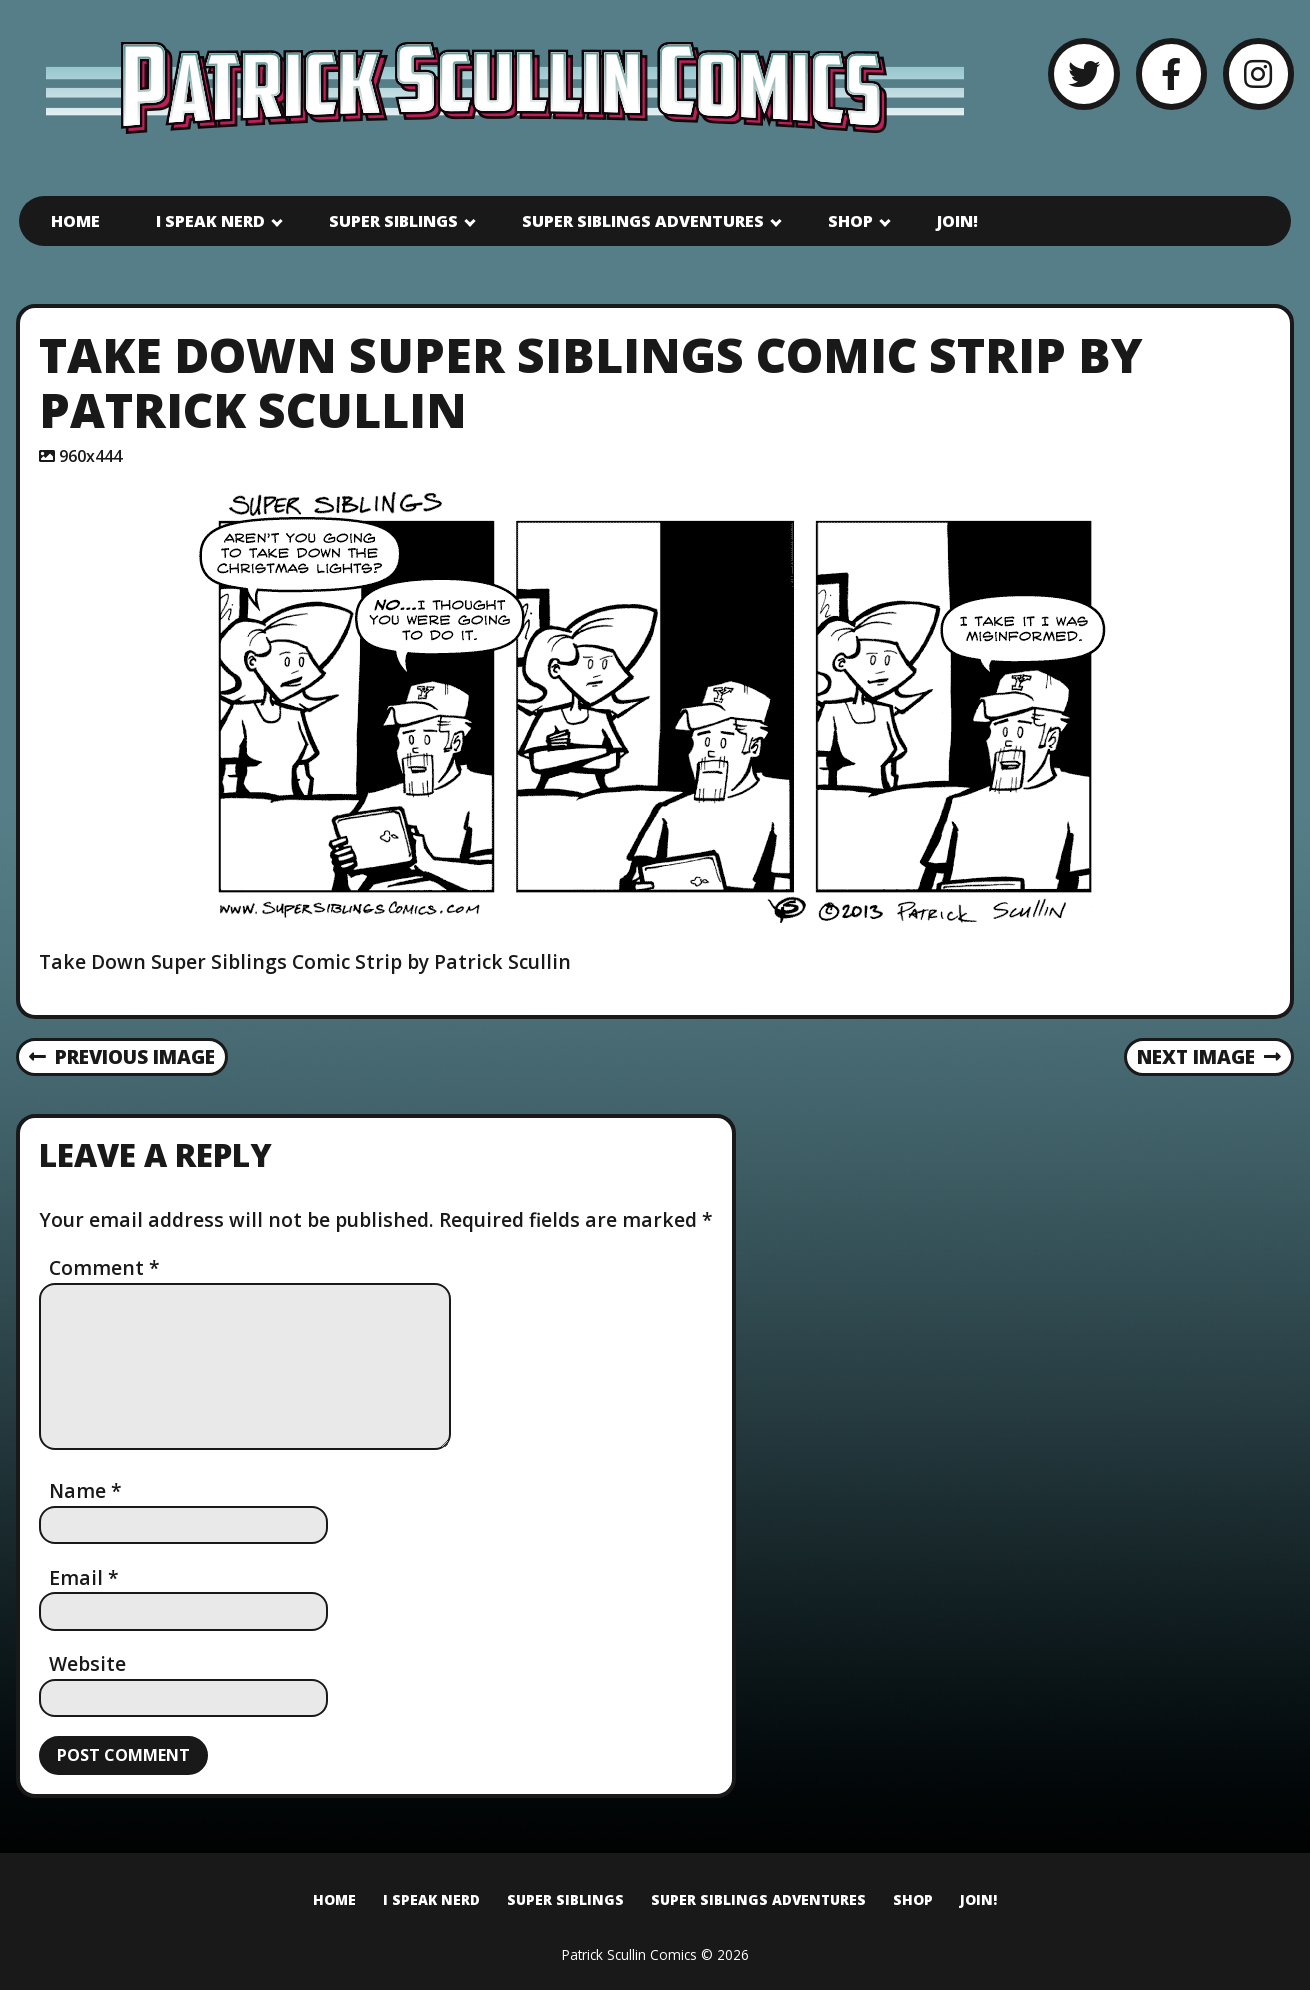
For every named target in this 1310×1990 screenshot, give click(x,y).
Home (75, 221)
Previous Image (122, 1056)
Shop (850, 221)
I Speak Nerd (210, 221)
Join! (957, 221)
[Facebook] (1171, 73)
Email (84, 1577)
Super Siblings (393, 221)
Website (87, 1663)
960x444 (90, 456)
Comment (104, 1267)
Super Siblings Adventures (643, 221)
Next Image (1209, 1056)
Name (85, 1490)
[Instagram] (1258, 73)
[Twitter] (1083, 73)
